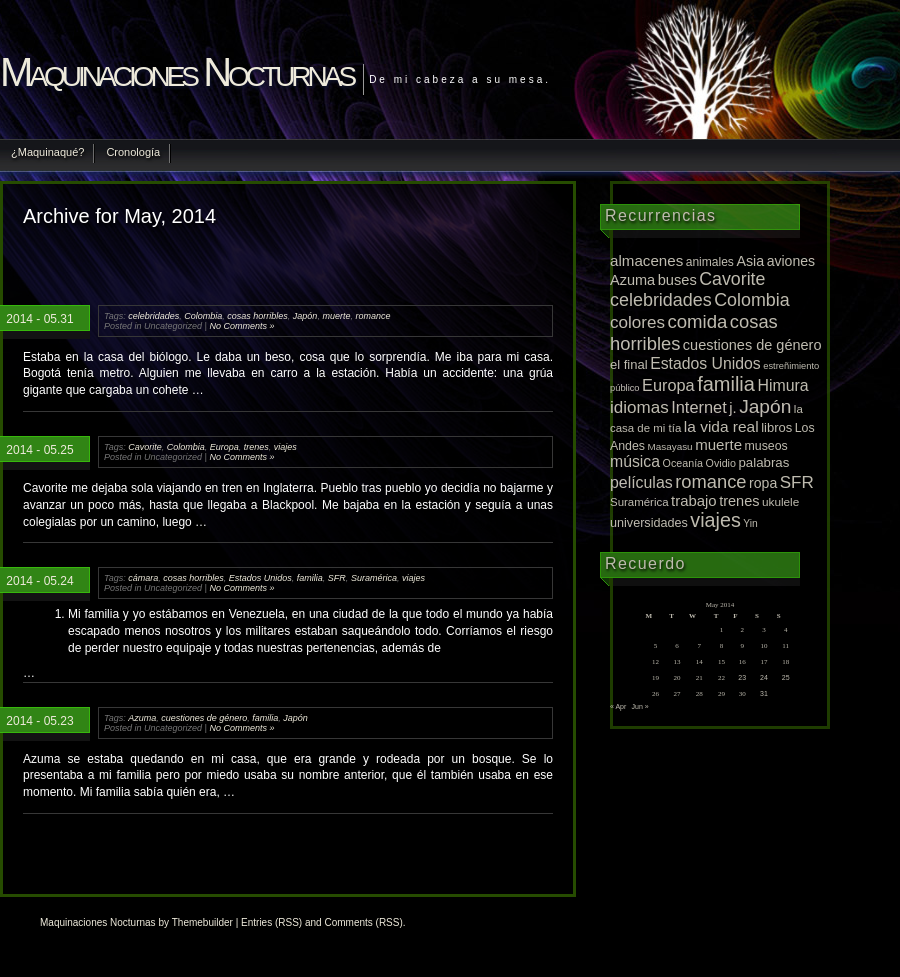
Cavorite (145, 447)
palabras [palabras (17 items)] (763, 462)
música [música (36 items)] (635, 461)
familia (310, 578)
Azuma (142, 718)
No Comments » (241, 326)
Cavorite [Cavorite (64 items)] (732, 279)
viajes (285, 447)
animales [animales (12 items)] (710, 262)
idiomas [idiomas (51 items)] (639, 407)
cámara (143, 578)
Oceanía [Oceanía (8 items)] (683, 463)
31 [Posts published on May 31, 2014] (764, 693)
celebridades (153, 316)
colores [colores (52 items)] (637, 322)
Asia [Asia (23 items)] (750, 261)
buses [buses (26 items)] (677, 280)
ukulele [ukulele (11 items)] (780, 501)
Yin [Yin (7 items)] (750, 523)
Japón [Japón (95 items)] (765, 406)
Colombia (203, 316)
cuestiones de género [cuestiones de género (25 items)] (752, 345)
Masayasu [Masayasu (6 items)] (670, 446)
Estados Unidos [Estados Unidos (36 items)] (705, 363)
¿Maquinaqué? (47, 152)
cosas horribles (257, 316)
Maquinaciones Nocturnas (176, 72)
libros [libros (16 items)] (776, 427)
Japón (305, 316)
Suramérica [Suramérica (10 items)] (639, 502)
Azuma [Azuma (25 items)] (632, 280)
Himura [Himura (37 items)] (782, 385)
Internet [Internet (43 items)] (699, 407)
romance (372, 316)
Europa (224, 447)
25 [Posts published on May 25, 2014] (786, 677)
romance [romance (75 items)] (710, 481)
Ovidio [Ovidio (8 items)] (721, 463)
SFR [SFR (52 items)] (797, 482)
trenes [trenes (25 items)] (739, 501)
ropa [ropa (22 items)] (763, 483)
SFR (337, 578)
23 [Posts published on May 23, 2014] (742, 677)
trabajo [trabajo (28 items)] (694, 501)
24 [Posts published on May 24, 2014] (764, 677)
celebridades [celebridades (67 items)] (661, 300)
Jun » (640, 706)
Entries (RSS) (271, 922)
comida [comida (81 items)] (697, 321)
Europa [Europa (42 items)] (668, 385)
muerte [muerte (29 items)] (718, 444)
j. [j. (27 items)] (732, 408)
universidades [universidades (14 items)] (649, 523)
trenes (256, 447)
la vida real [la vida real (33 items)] (721, 426)
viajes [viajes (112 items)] (715, 520)
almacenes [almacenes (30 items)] (646, 260)
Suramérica (374, 578)
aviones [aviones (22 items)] (791, 261)
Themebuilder (202, 922)
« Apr (618, 706)
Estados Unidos (260, 578)
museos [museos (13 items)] (766, 446)
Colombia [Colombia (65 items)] (751, 300)
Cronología (133, 152)
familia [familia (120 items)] (726, 384)
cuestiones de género (204, 718)
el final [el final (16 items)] (629, 364)
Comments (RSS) (363, 922)
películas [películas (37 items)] (641, 482)
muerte (336, 316)
